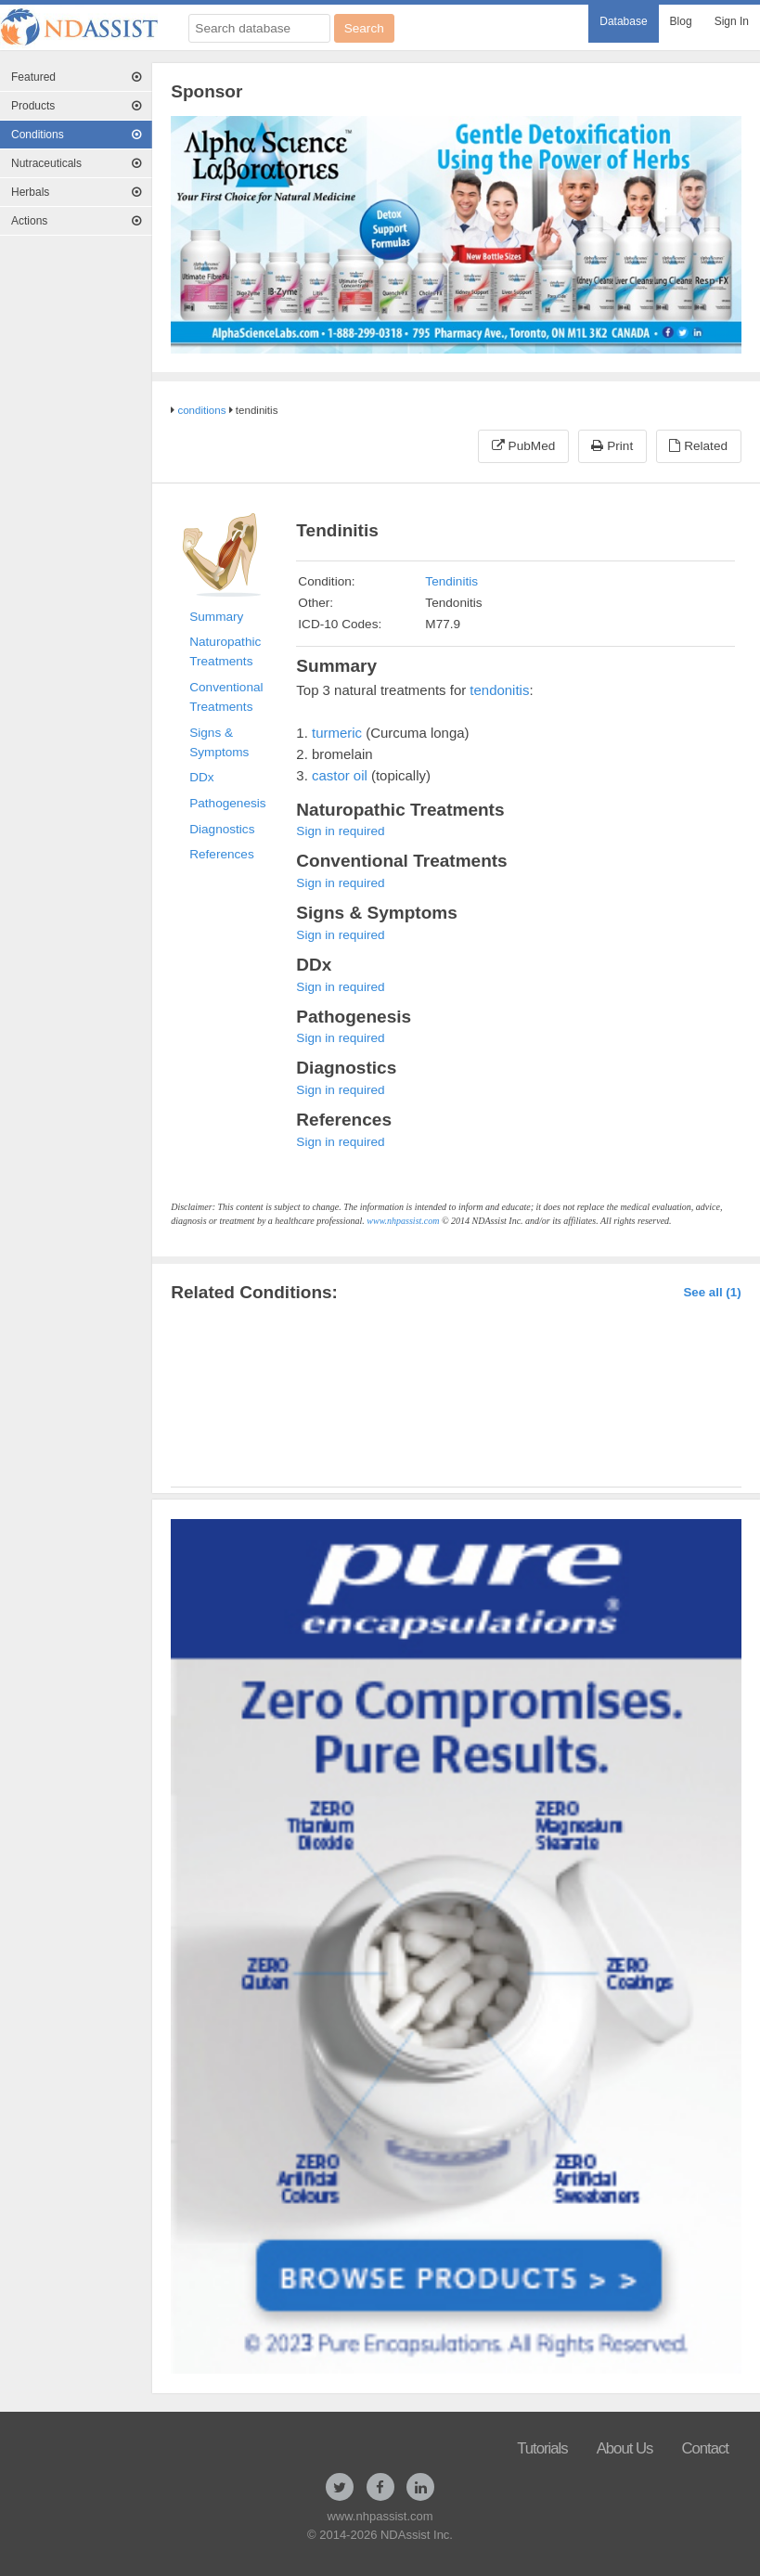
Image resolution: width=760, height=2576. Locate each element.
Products (76, 105)
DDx (201, 777)
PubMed (523, 446)
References (221, 854)
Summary (216, 617)
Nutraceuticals (76, 163)
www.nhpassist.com (403, 1221)
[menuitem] (623, 24)
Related (698, 446)
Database (623, 21)
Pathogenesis (227, 803)
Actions (76, 220)
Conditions (76, 134)
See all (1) (712, 1292)
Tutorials (542, 2448)
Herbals (76, 192)
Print (612, 446)
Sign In (732, 21)
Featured (76, 77)
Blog (681, 21)
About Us (625, 2448)
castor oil (339, 775)
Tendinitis (451, 581)
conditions (201, 410)
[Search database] (259, 28)
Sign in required (340, 831)
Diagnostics (221, 829)
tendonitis (499, 690)
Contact (704, 2448)
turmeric (337, 733)
